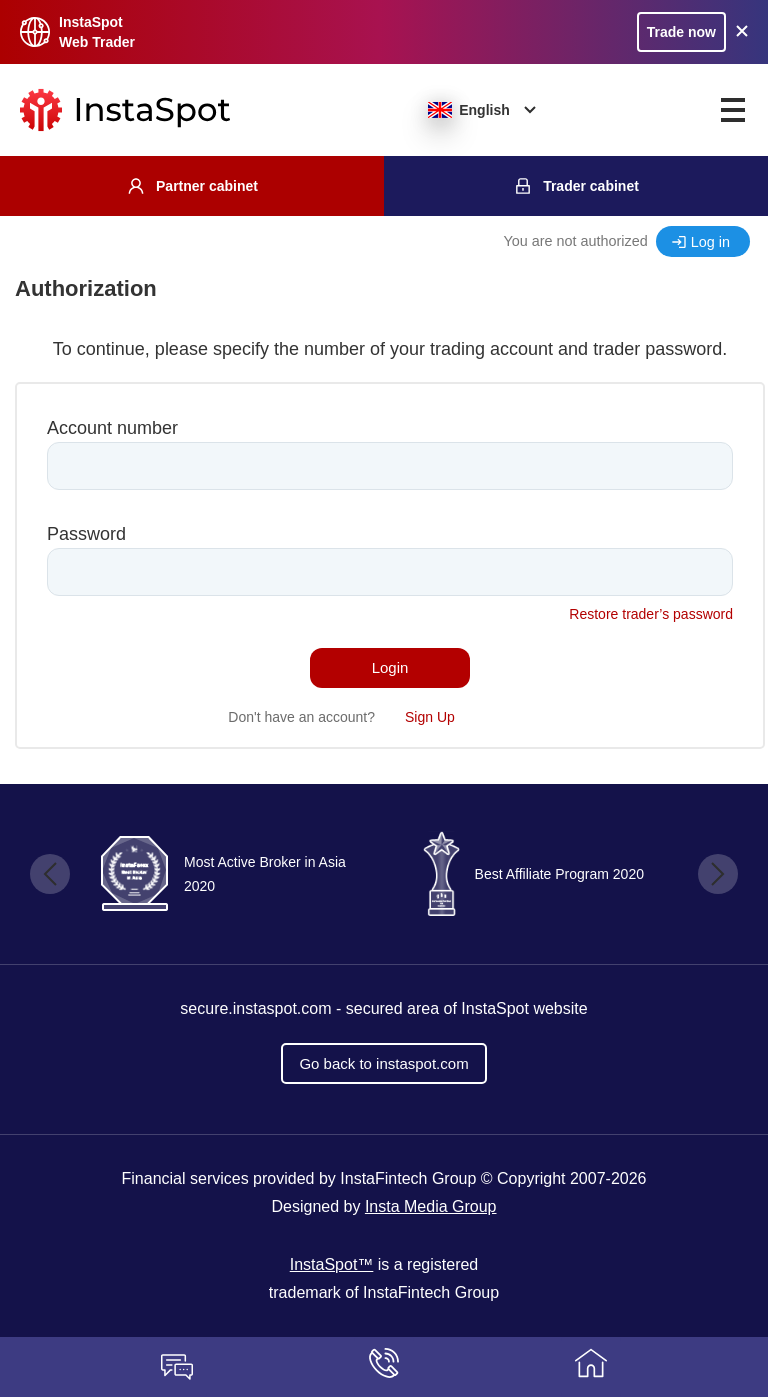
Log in (710, 242)
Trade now (681, 32)
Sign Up (430, 717)
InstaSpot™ (332, 1264)
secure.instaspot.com (255, 1008)
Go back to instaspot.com (383, 1063)
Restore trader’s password (651, 614)
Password (86, 534)
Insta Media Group (431, 1206)
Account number (112, 428)
